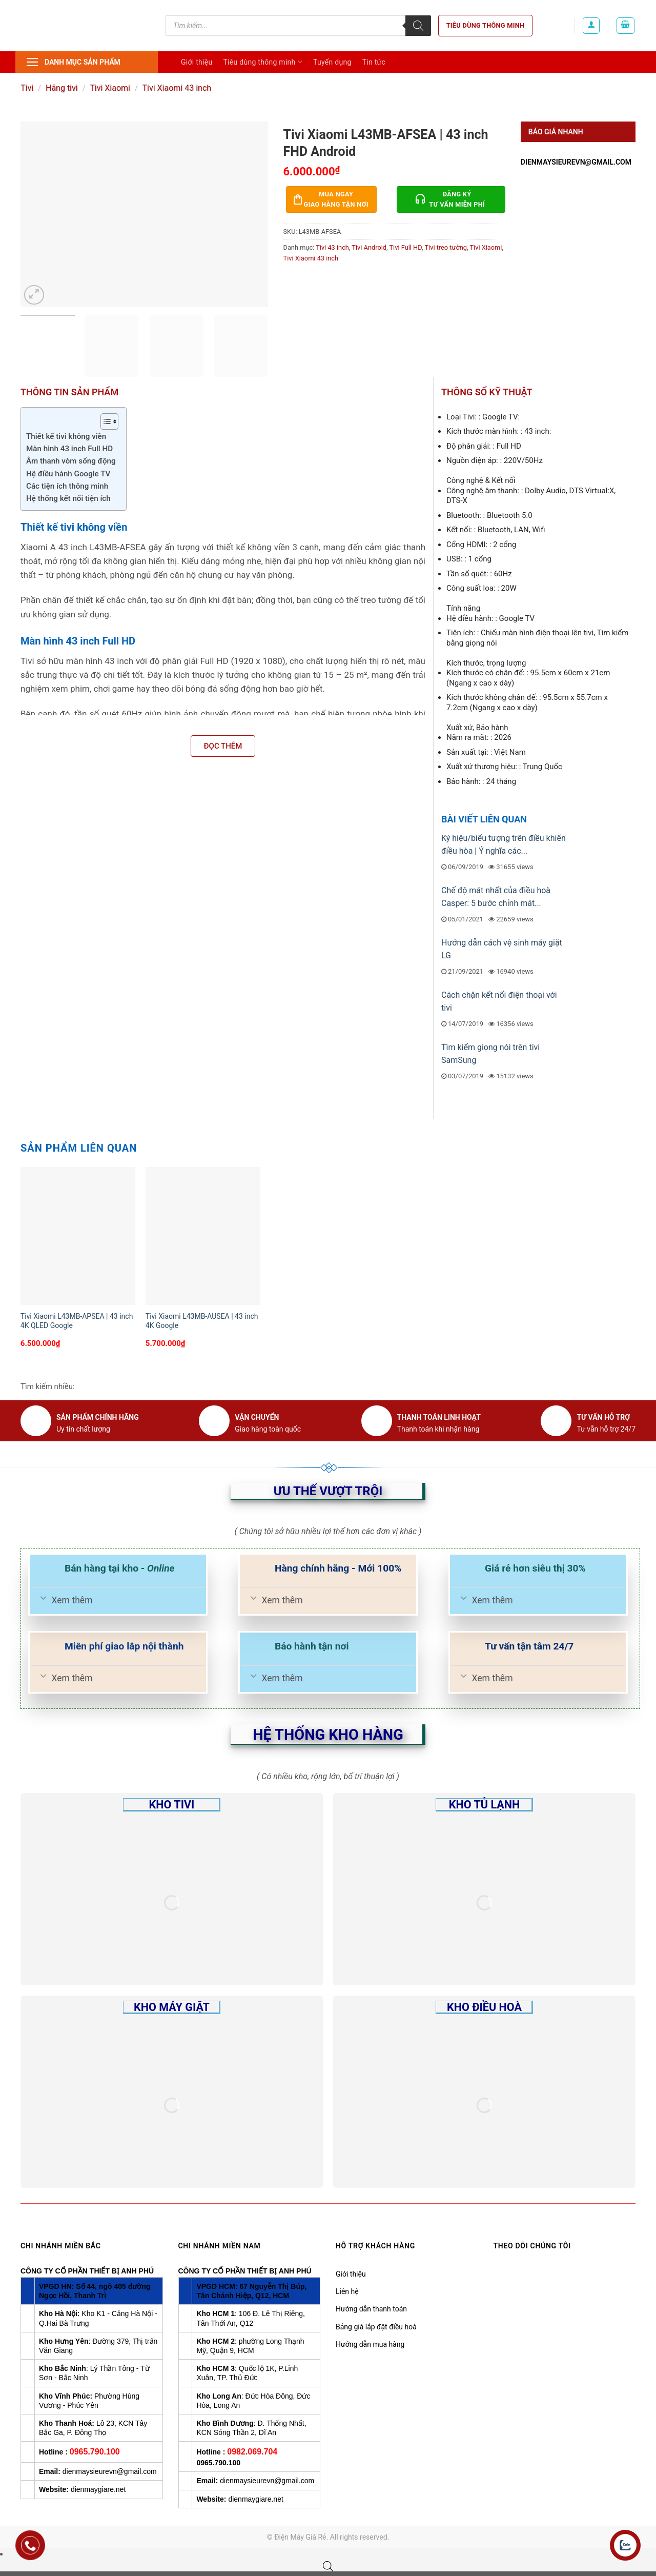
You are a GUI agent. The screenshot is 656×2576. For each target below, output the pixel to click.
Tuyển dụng (332, 62)
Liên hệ (347, 2291)
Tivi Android (369, 247)
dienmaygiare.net (98, 2489)
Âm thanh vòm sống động (71, 461)
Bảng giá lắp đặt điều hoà (376, 2327)
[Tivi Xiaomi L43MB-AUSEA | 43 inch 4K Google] (203, 1236)
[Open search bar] (328, 2566)
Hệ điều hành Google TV (68, 473)
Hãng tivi (62, 88)
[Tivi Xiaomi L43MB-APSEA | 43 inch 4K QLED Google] (77, 1236)
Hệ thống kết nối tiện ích (68, 498)
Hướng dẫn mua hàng (370, 2344)
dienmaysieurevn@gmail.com (576, 162)
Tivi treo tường (445, 247)
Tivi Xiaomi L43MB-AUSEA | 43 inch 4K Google (202, 1321)
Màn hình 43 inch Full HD (69, 448)
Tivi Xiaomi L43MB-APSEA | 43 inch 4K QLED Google (76, 1321)
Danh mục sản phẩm (73, 62)
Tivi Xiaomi (110, 88)
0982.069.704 (252, 2451)
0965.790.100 (95, 2451)
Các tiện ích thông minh (67, 486)
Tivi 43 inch (332, 247)
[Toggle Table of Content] (104, 421)
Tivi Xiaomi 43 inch (177, 88)
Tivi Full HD (405, 247)
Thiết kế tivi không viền (66, 436)
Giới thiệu (196, 62)
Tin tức (374, 62)
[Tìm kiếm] (418, 25)
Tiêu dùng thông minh (485, 25)
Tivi (26, 88)
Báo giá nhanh (555, 132)
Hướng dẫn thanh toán (371, 2309)
